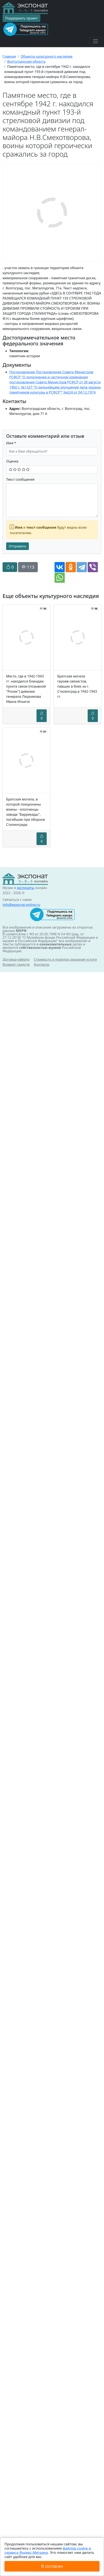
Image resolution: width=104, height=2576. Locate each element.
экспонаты (25, 887)
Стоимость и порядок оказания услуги (65, 959)
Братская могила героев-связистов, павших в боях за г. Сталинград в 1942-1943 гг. (77, 686)
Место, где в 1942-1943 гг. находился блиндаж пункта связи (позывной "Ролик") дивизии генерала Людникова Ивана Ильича (26, 689)
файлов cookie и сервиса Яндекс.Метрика (47, 2550)
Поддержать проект (21, 18)
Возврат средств (16, 964)
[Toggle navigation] (95, 41)
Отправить (17, 546)
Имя (11, 443)
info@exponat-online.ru (21, 904)
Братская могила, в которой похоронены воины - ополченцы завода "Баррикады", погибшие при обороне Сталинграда (25, 812)
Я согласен (52, 2566)
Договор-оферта (16, 959)
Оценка (12, 461)
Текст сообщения (20, 479)
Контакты (41, 964)
